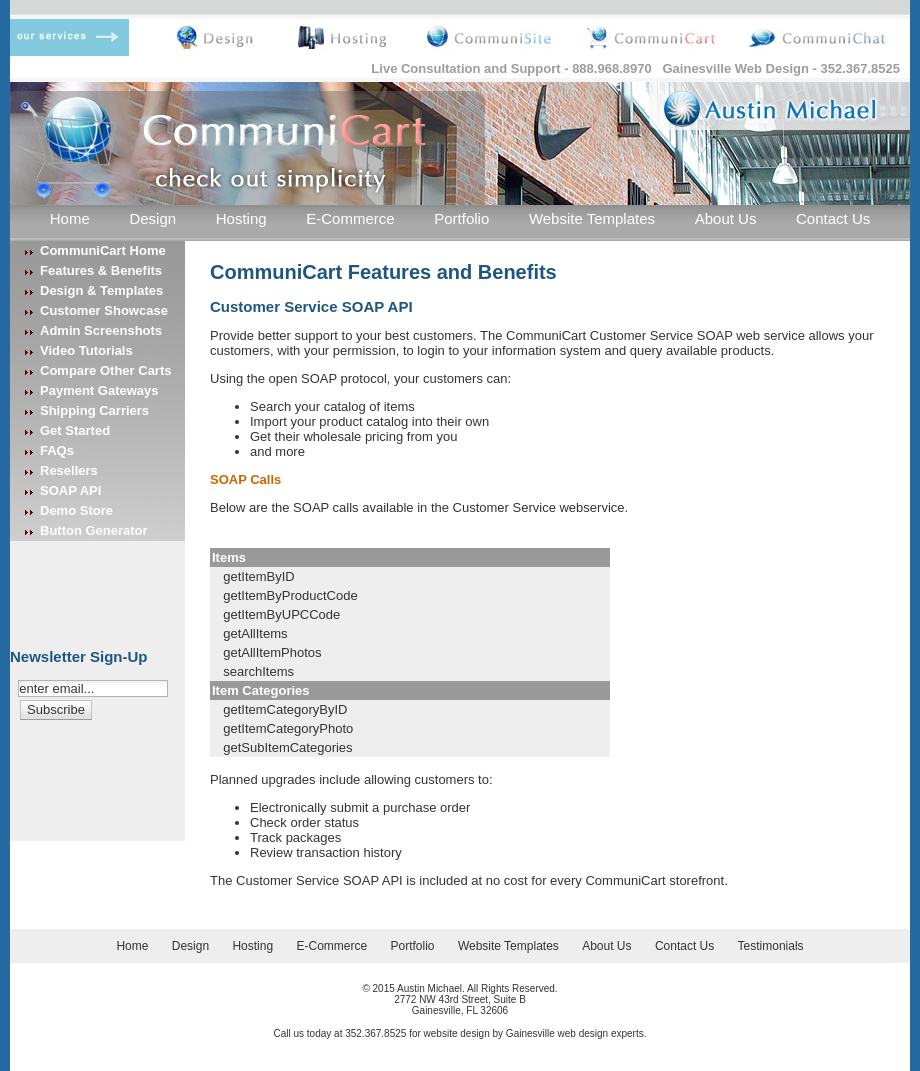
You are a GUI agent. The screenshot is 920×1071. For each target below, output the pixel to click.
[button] (56, 709)
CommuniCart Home (103, 250)
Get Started (75, 430)
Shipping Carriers (94, 410)
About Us (726, 218)
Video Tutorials (86, 350)
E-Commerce (350, 218)
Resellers (69, 470)
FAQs (57, 450)
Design (152, 218)
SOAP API (70, 490)
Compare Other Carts (105, 370)
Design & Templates (101, 290)
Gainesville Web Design (736, 68)
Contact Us (833, 218)
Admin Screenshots (101, 330)
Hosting (241, 218)
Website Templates (592, 218)
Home (70, 218)
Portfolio (461, 218)
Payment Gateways (99, 390)
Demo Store (76, 510)
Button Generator (94, 530)
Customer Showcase (104, 310)
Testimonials (771, 946)
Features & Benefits (101, 270)
